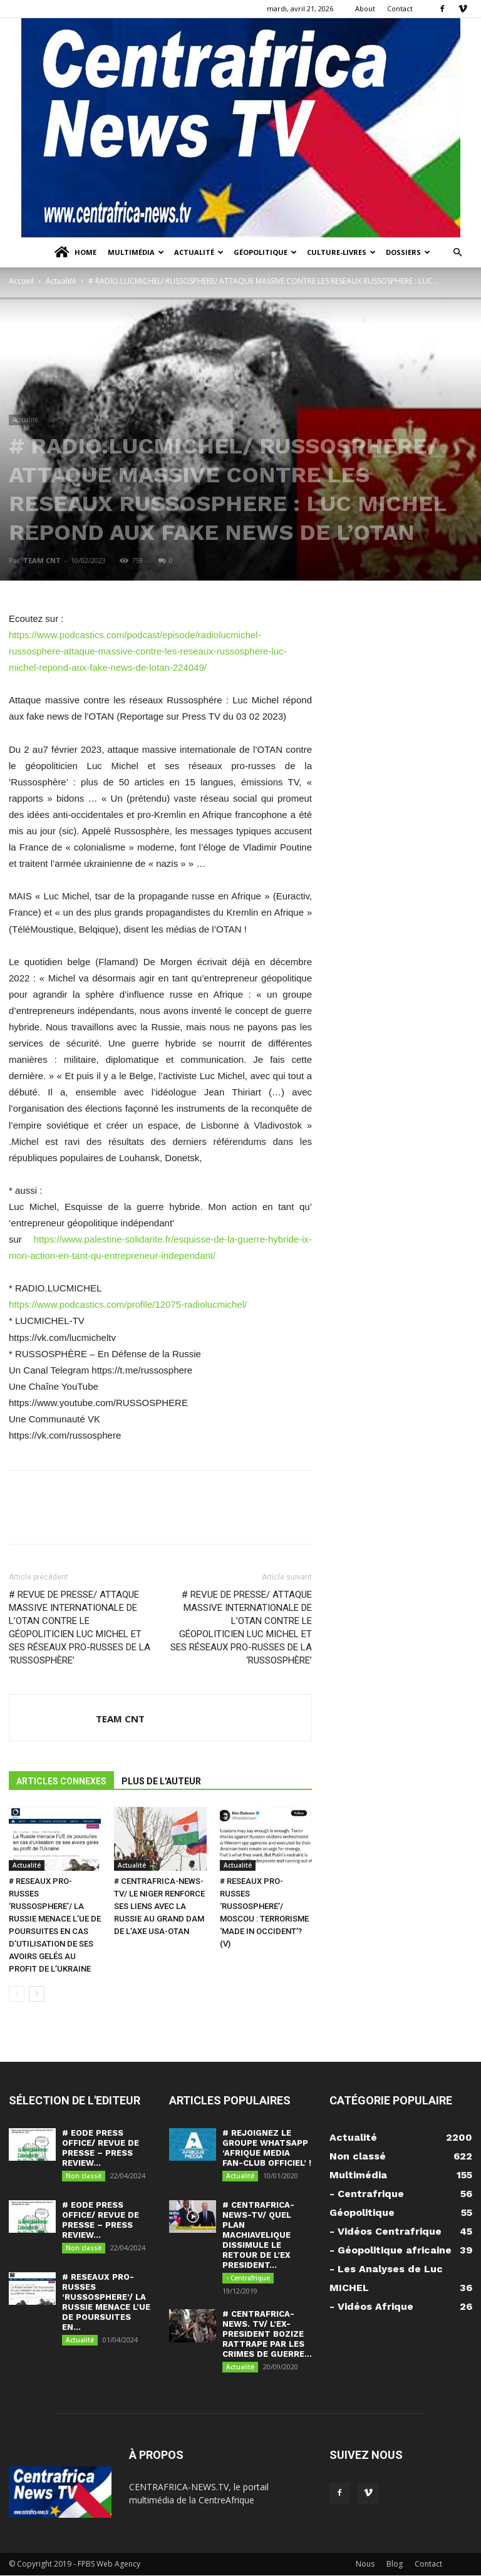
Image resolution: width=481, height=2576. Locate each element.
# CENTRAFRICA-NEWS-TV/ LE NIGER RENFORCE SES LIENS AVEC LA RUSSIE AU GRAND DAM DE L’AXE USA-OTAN (159, 1906)
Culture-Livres (341, 252)
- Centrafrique (248, 2278)
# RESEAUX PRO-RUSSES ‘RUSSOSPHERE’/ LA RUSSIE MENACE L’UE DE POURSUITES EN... (106, 2303)
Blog (394, 2564)
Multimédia (136, 252)
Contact (400, 8)
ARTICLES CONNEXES (61, 1781)
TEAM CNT (42, 560)
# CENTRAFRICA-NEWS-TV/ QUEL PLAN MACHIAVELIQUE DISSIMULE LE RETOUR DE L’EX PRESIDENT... (258, 2235)
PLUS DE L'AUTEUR (161, 1781)
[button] (457, 253)
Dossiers (408, 252)
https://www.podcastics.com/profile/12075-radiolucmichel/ (128, 1304)
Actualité (199, 252)
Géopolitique (265, 252)
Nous (365, 2564)
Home (74, 252)
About (365, 8)
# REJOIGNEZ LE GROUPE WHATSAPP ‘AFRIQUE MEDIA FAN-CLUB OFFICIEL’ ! (266, 2148)
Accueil (21, 281)
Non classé (83, 2175)
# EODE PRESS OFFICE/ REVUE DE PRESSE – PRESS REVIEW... (100, 2148)
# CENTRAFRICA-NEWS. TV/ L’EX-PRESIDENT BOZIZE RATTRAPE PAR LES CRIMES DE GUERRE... (267, 2335)
